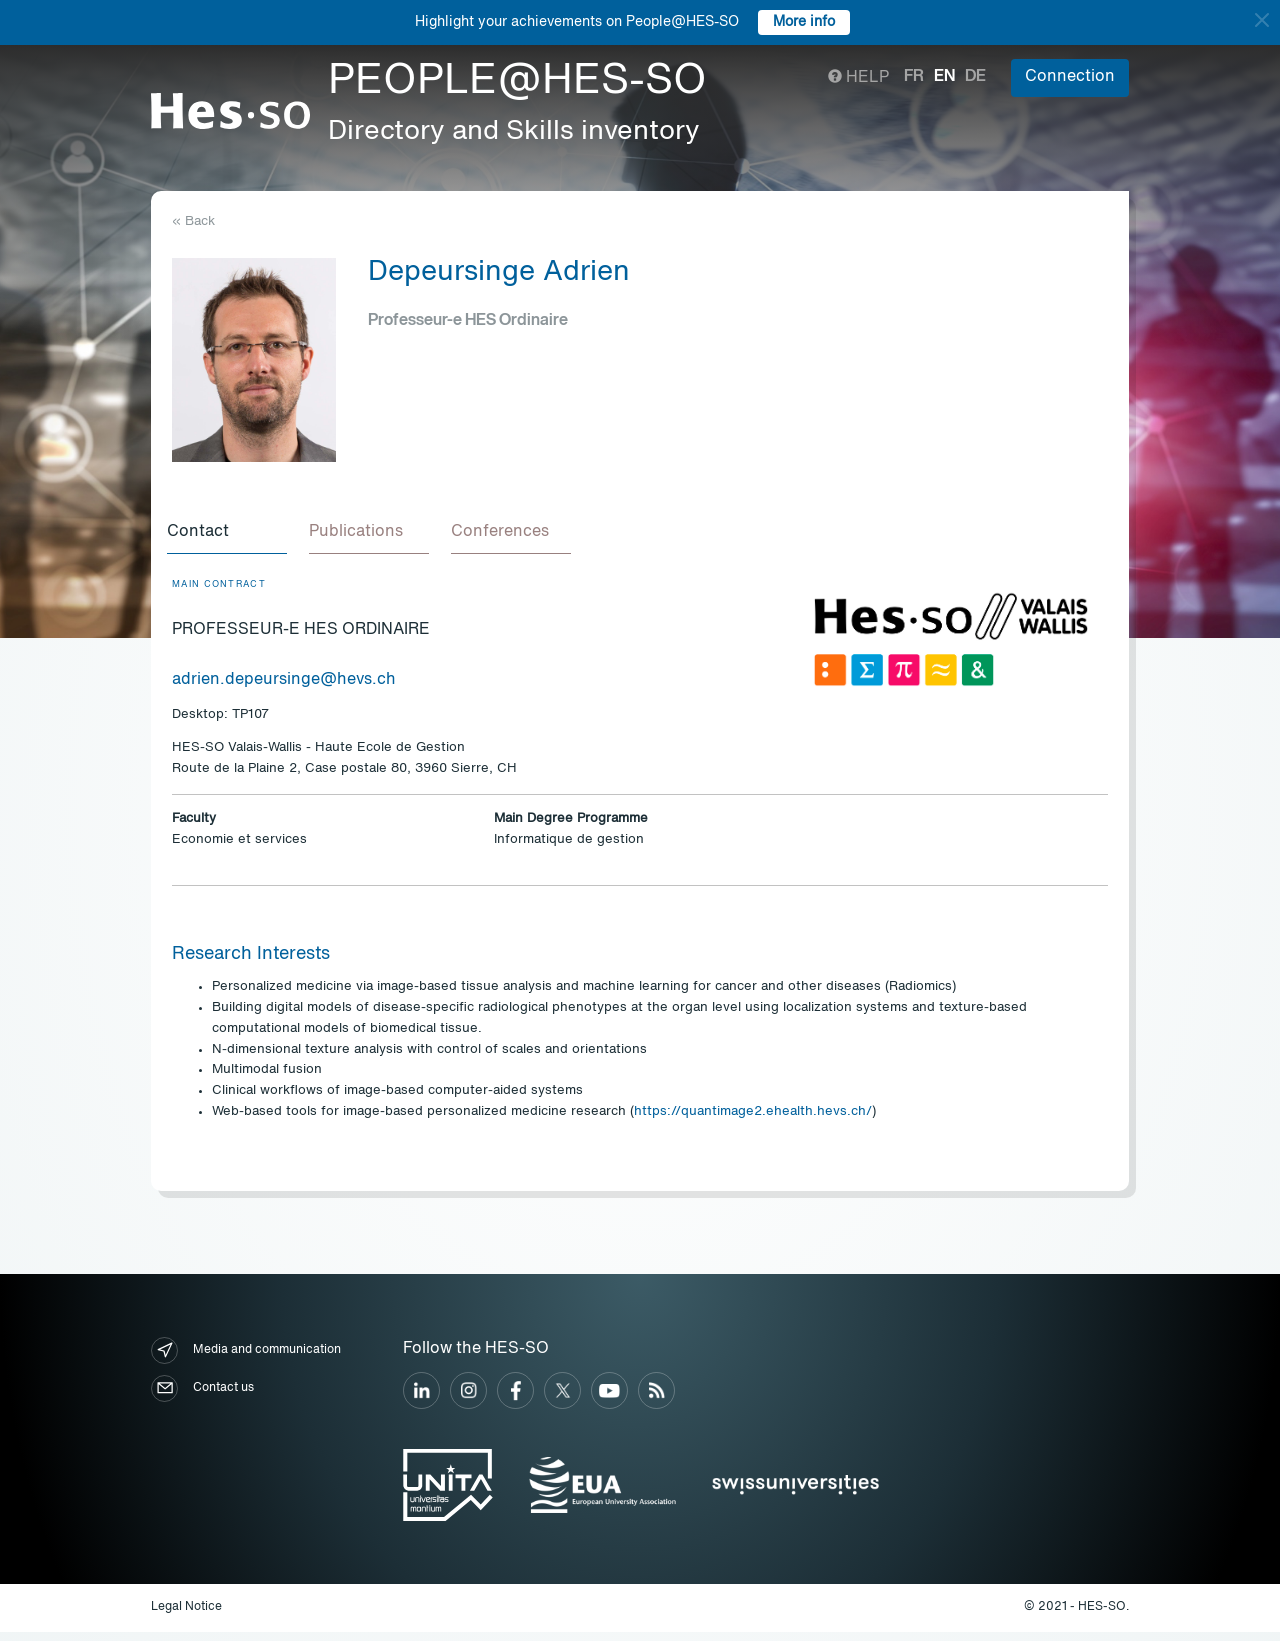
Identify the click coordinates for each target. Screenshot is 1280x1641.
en (944, 77)
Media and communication (246, 1360)
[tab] (232, 538)
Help (858, 78)
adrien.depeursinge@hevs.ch (284, 690)
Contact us (202, 1398)
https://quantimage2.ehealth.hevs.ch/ (753, 1121)
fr (914, 77)
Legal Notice (186, 1617)
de (975, 77)
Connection (1070, 77)
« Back (193, 221)
